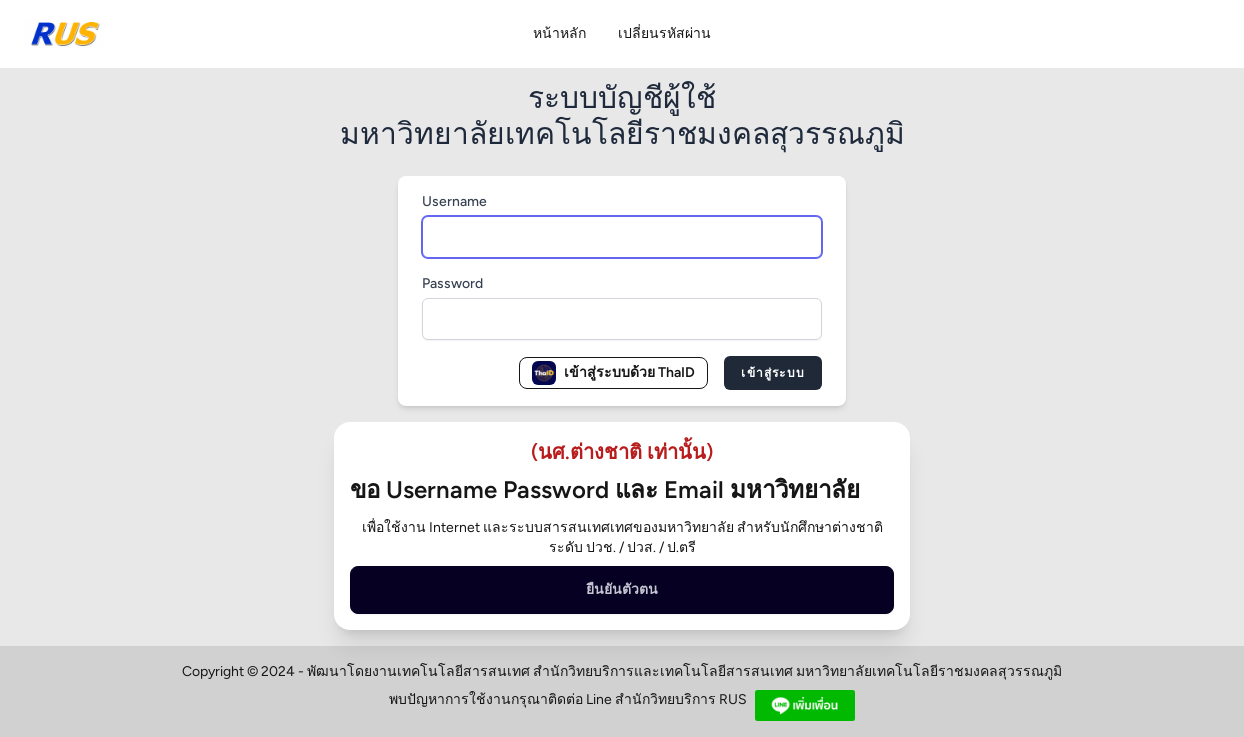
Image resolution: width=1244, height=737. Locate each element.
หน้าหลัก (559, 33)
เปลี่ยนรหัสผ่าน (664, 33)
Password (452, 283)
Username (454, 201)
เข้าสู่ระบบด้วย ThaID (613, 373)
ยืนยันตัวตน (622, 589)
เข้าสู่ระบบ (773, 373)
